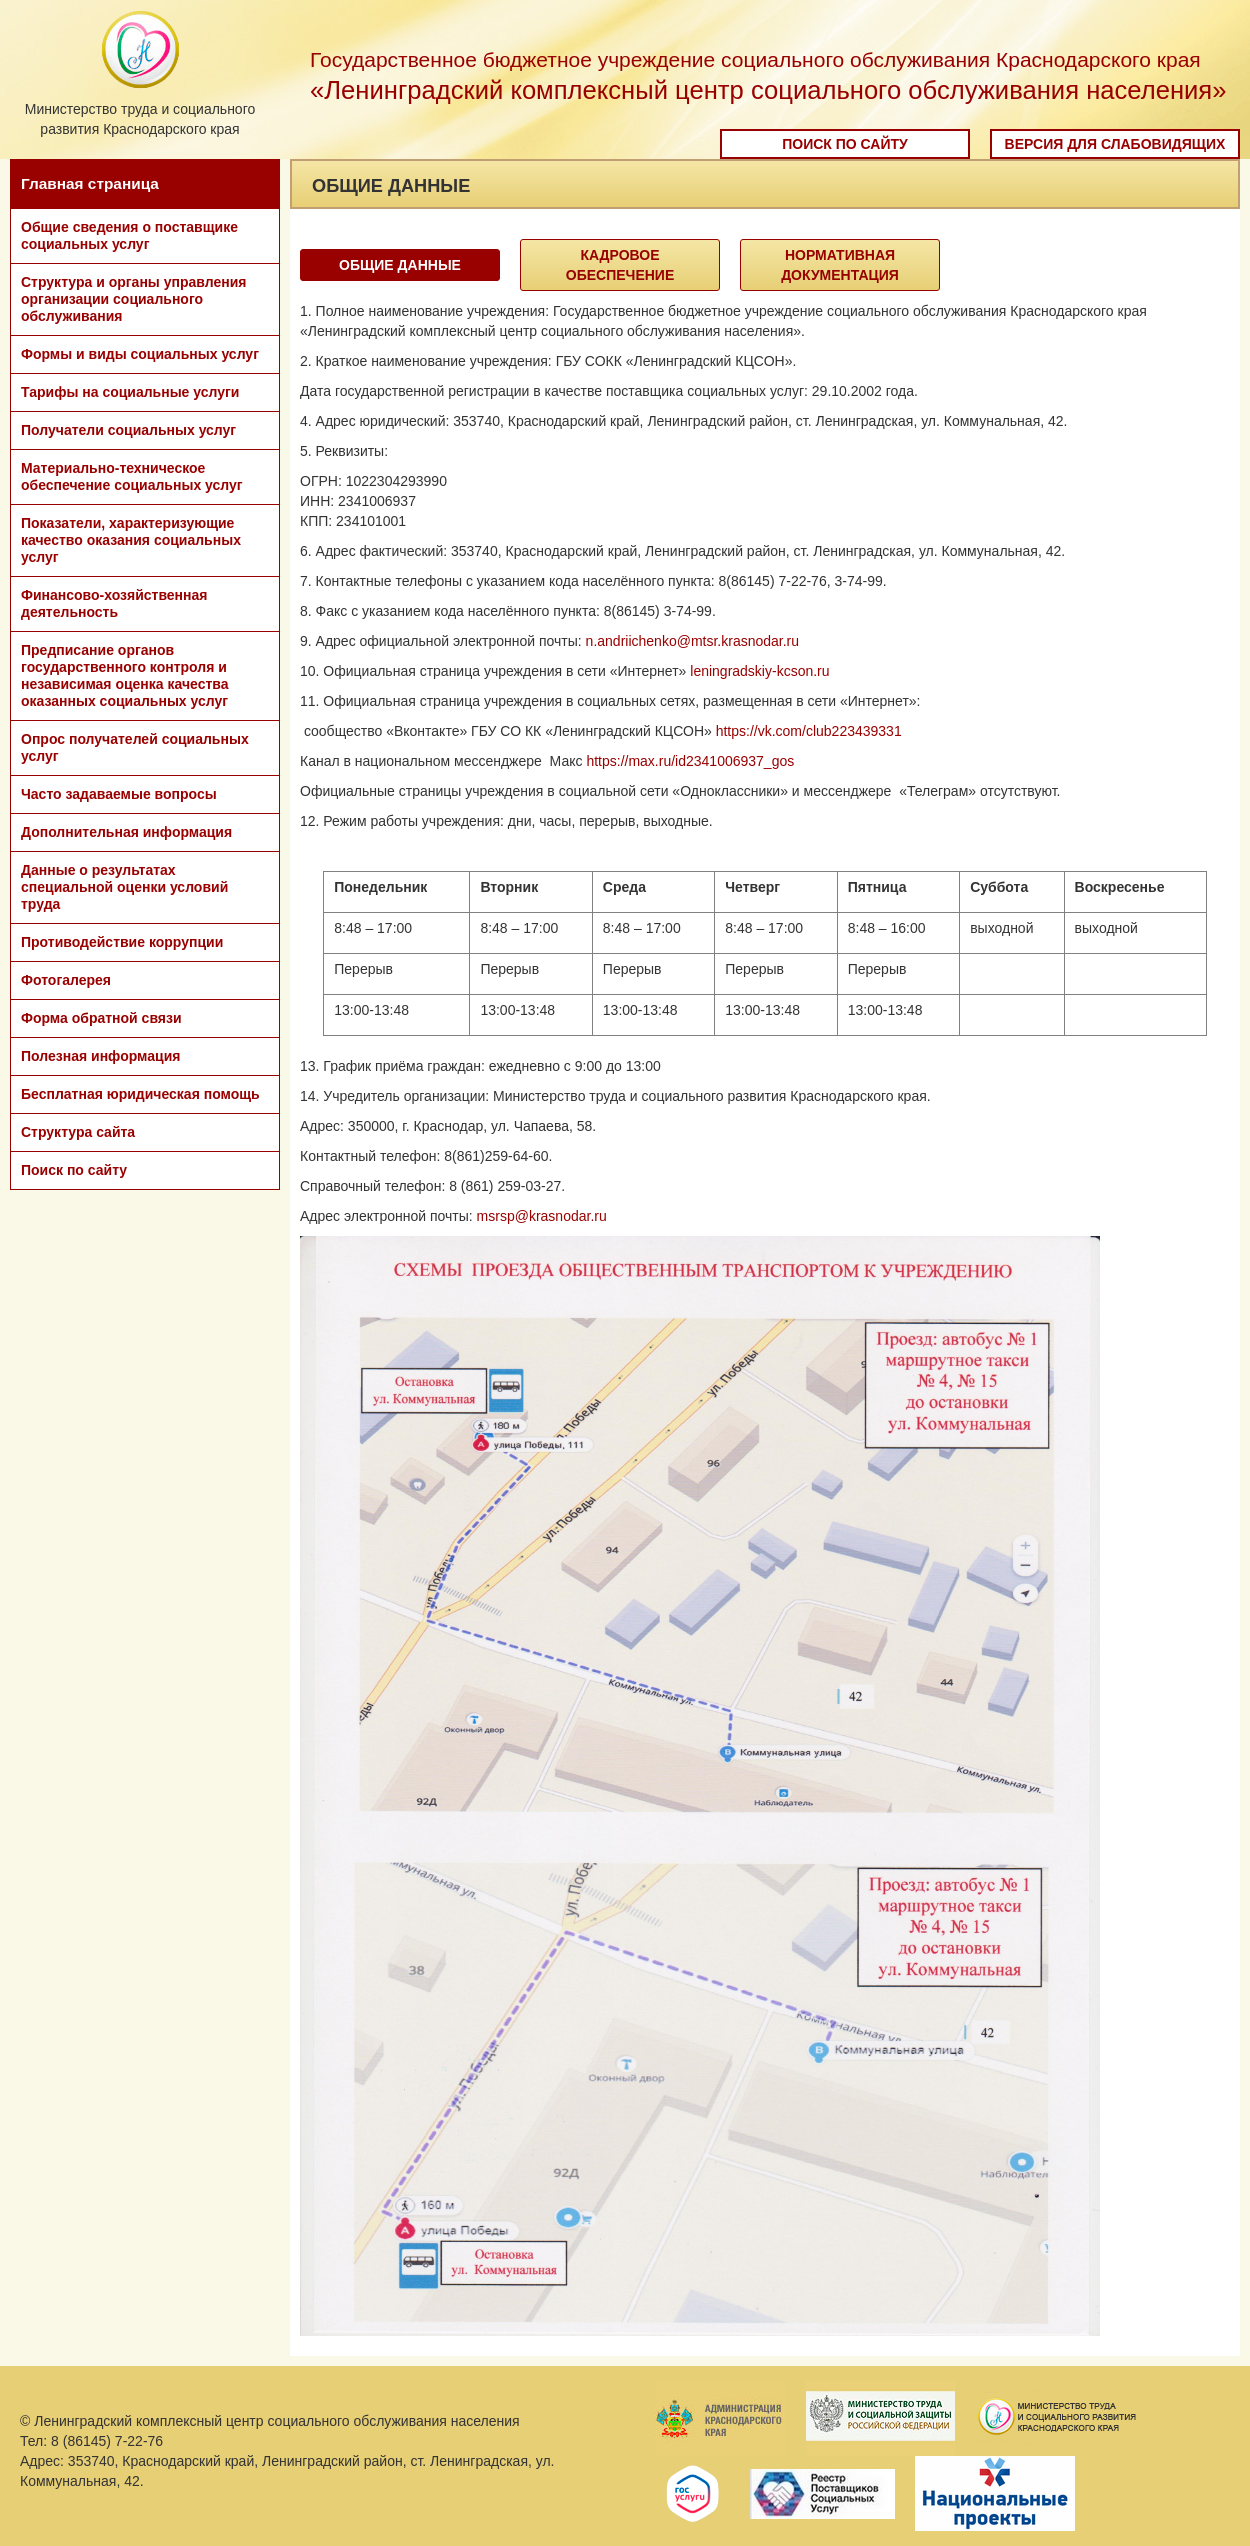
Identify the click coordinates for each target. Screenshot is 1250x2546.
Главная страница (90, 183)
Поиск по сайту (845, 144)
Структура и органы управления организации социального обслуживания (133, 299)
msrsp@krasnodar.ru (542, 1216)
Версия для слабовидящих (1115, 144)
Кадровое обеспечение (620, 265)
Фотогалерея (66, 980)
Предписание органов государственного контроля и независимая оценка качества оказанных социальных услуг (125, 675)
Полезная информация (100, 1056)
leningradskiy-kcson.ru (759, 671)
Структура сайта (78, 1132)
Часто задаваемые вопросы (119, 794)
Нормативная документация (840, 265)
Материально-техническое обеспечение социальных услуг (132, 476)
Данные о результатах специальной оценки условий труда (124, 887)
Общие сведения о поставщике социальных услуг (129, 235)
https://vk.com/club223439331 (809, 731)
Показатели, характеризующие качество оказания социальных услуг (131, 540)
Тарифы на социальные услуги (130, 392)
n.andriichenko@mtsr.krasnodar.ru (692, 641)
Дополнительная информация (126, 832)
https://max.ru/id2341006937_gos (690, 761)
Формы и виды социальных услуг (140, 354)
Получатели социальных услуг (128, 430)
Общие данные (400, 265)
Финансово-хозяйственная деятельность (114, 603)
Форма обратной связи (101, 1018)
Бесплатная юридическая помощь (140, 1094)
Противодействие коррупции (122, 942)
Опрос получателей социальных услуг (135, 747)
